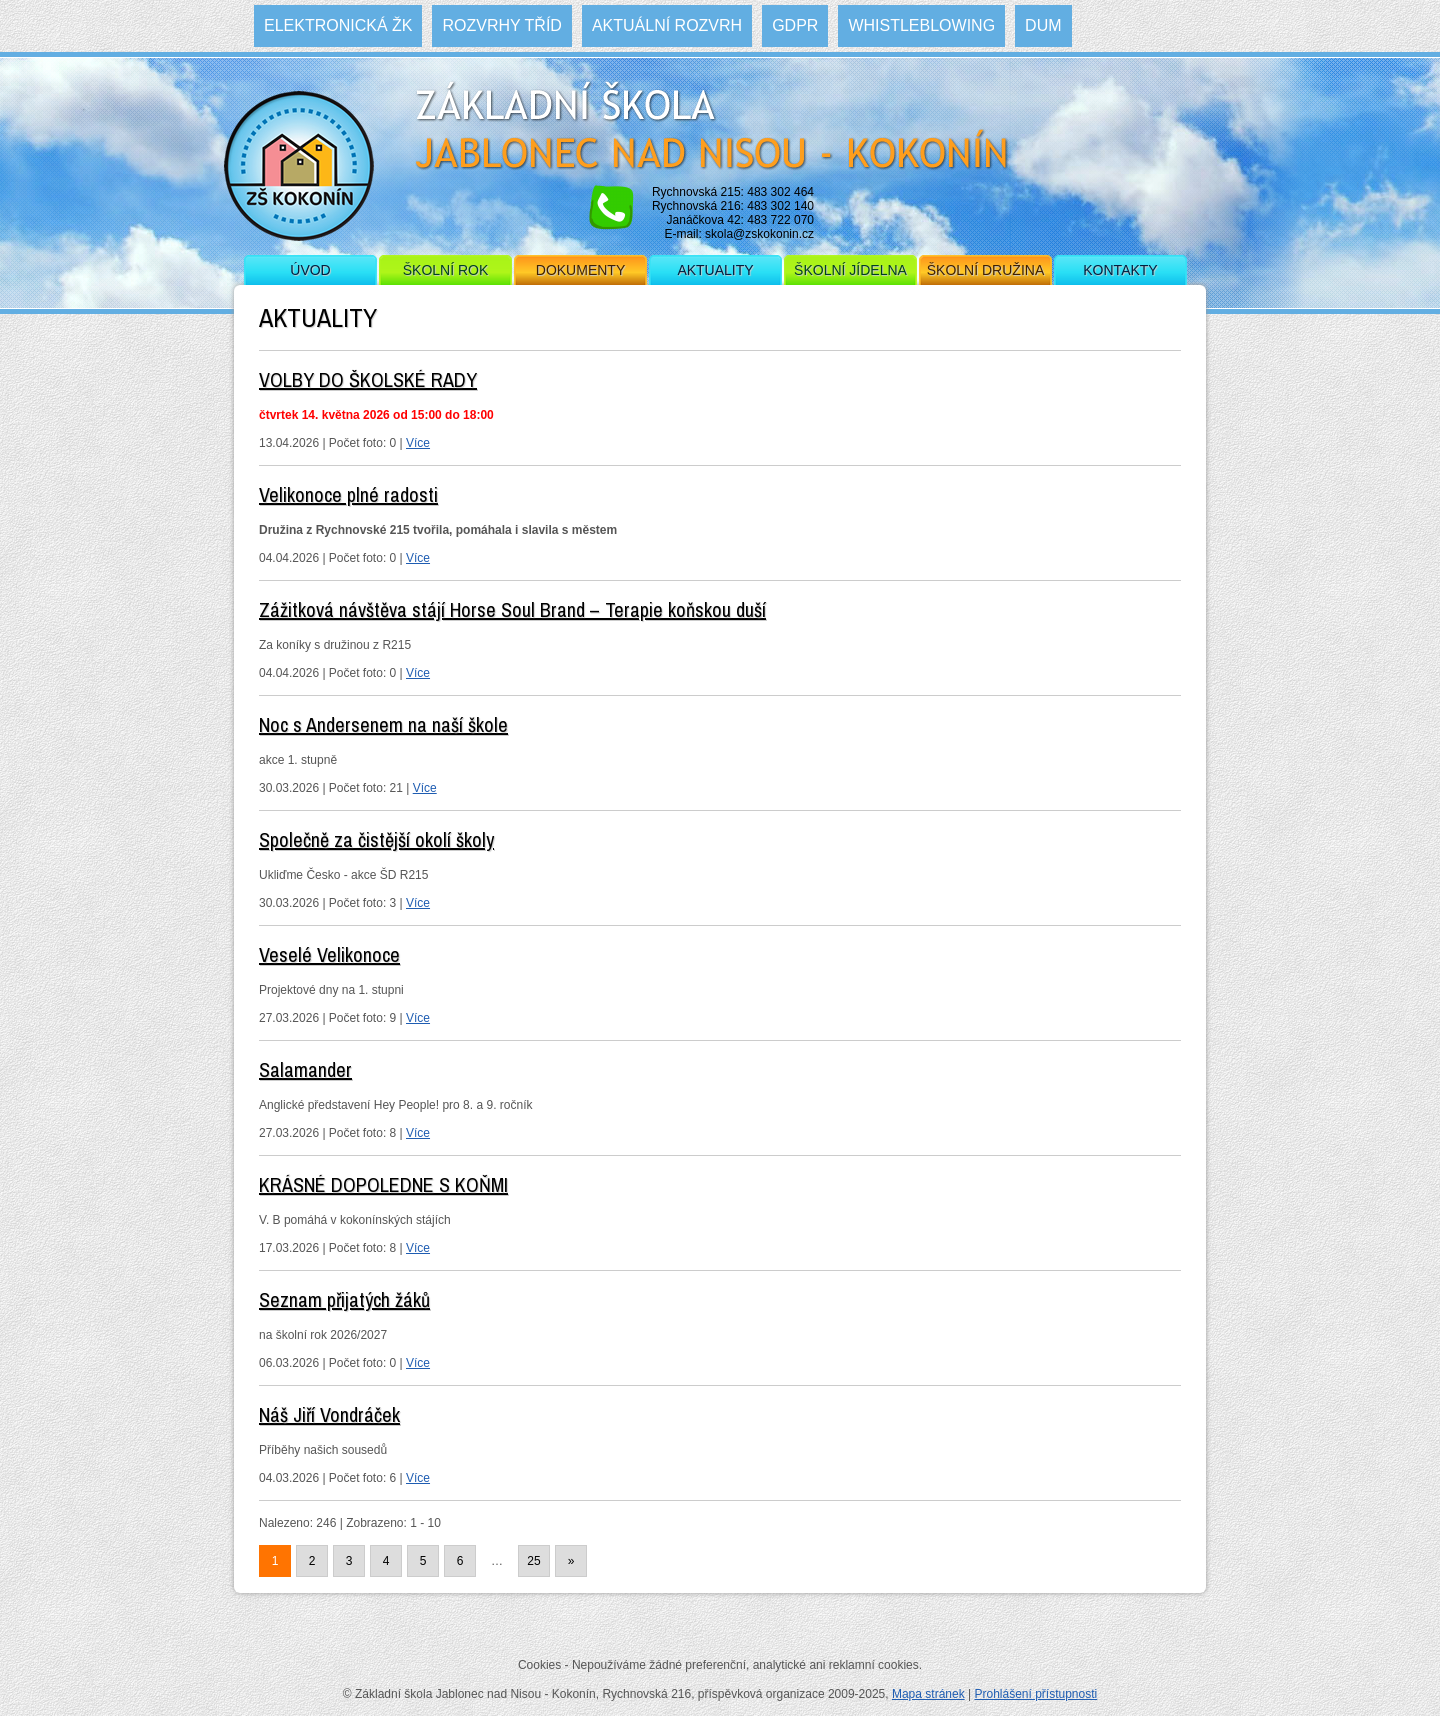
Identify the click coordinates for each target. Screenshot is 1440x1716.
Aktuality (715, 270)
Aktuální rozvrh (667, 25)
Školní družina (985, 270)
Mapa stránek (928, 1694)
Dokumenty (580, 270)
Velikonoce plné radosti (348, 494)
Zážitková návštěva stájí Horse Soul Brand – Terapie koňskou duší (512, 609)
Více (418, 443)
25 (533, 1561)
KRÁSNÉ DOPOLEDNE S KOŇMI (383, 1184)
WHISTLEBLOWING (921, 25)
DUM (1043, 25)
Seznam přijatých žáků (344, 1299)
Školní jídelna (850, 270)
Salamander (305, 1069)
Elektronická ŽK (338, 25)
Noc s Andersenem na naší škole (383, 724)
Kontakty (1120, 270)
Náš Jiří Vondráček (329, 1414)
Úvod (310, 270)
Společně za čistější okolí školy (376, 839)
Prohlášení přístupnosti (1035, 1694)
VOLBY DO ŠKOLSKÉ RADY (368, 379)
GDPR (795, 25)
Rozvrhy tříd (501, 25)
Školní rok (446, 270)
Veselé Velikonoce (329, 954)
